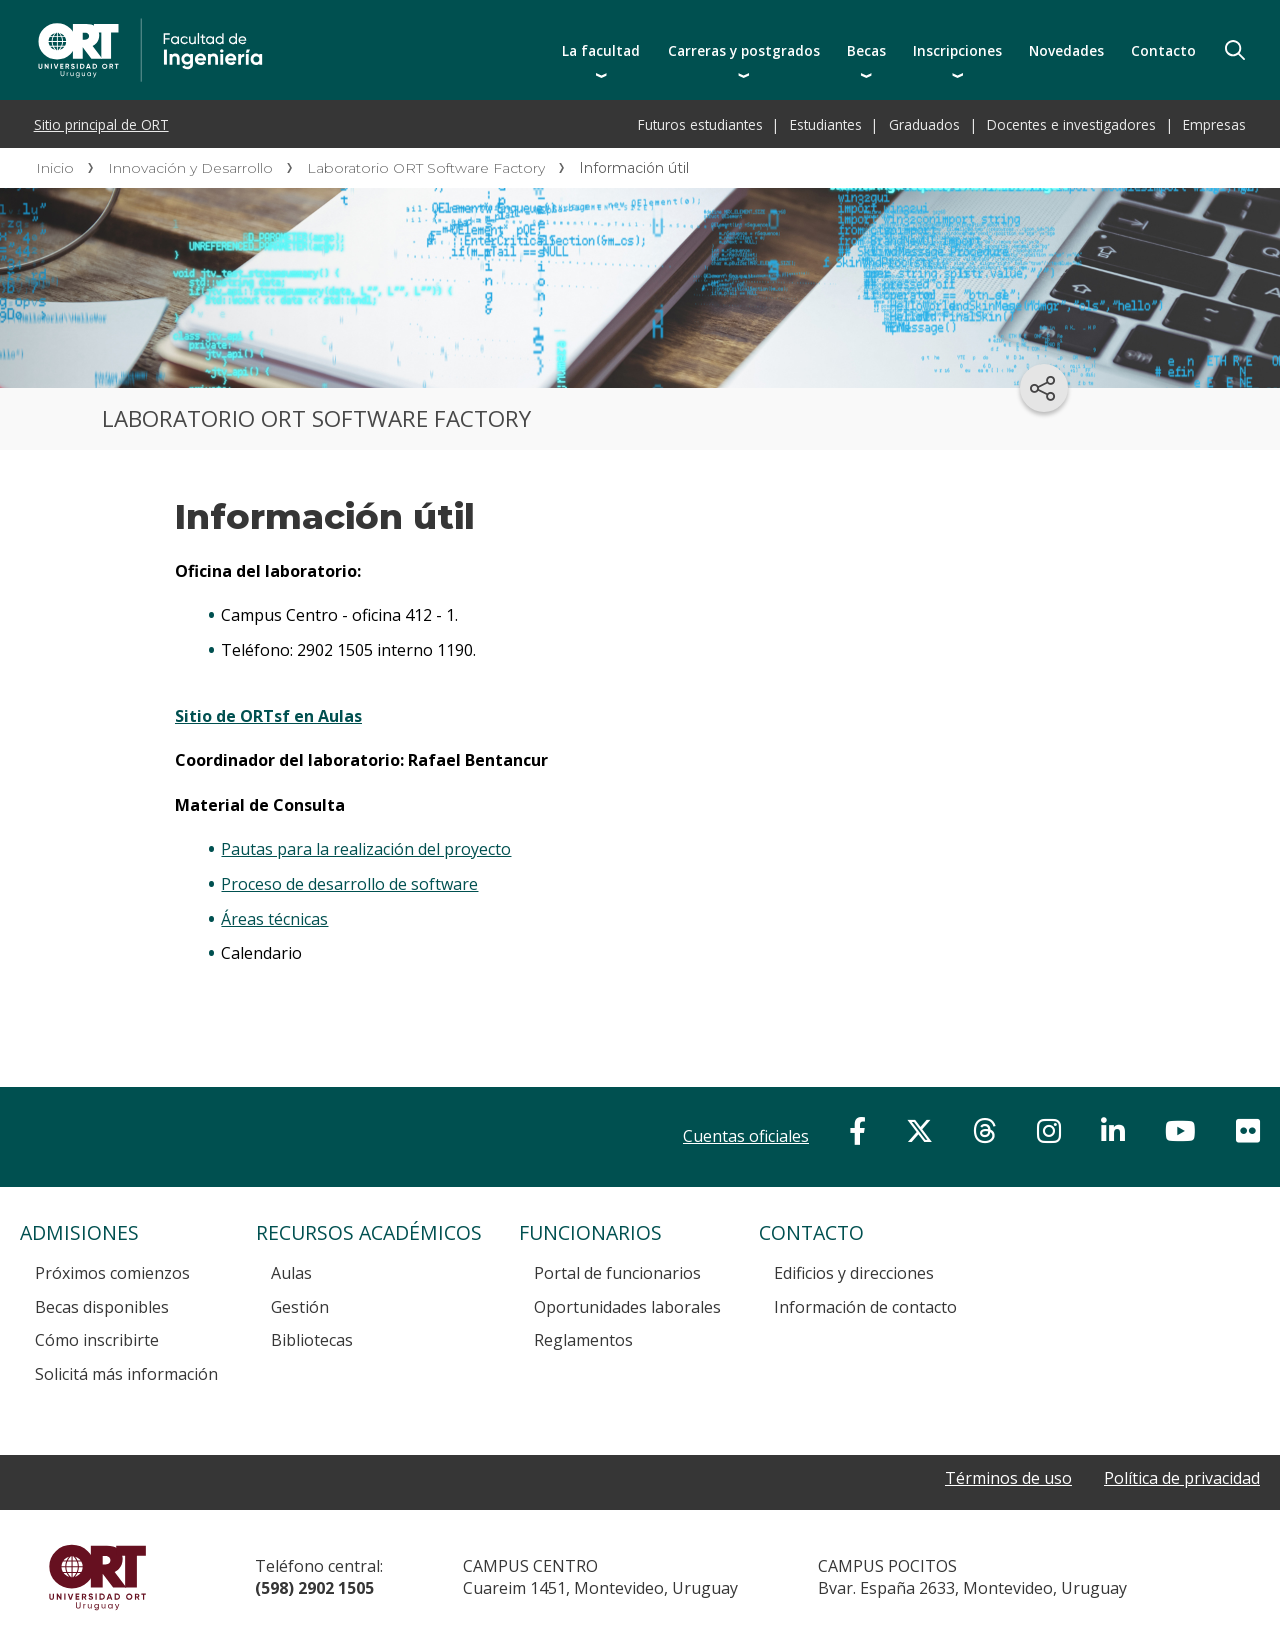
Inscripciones (957, 50)
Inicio (55, 168)
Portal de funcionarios (617, 1273)
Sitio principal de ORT (101, 124)
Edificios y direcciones (854, 1273)
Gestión (300, 1307)
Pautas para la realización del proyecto (366, 849)
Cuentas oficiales (746, 1136)
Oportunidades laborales (627, 1307)
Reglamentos (583, 1340)
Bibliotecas (312, 1340)
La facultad (601, 50)
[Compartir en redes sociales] (1044, 388)
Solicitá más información (126, 1374)
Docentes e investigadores (1071, 124)
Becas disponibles (102, 1307)
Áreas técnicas (274, 919)
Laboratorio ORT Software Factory (426, 168)
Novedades (1066, 50)
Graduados (924, 124)
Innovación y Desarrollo (190, 168)
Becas (866, 50)
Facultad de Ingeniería (332, 22)
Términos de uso (1008, 1479)
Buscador (1235, 50)
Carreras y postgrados (744, 50)
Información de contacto (865, 1307)
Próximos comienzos (112, 1273)
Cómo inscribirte (97, 1340)
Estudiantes (826, 124)
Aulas (291, 1273)
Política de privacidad (1182, 1479)
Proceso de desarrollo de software (349, 884)
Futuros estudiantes (700, 124)
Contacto (1163, 50)
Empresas (1214, 124)
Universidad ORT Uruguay (97, 1577)
